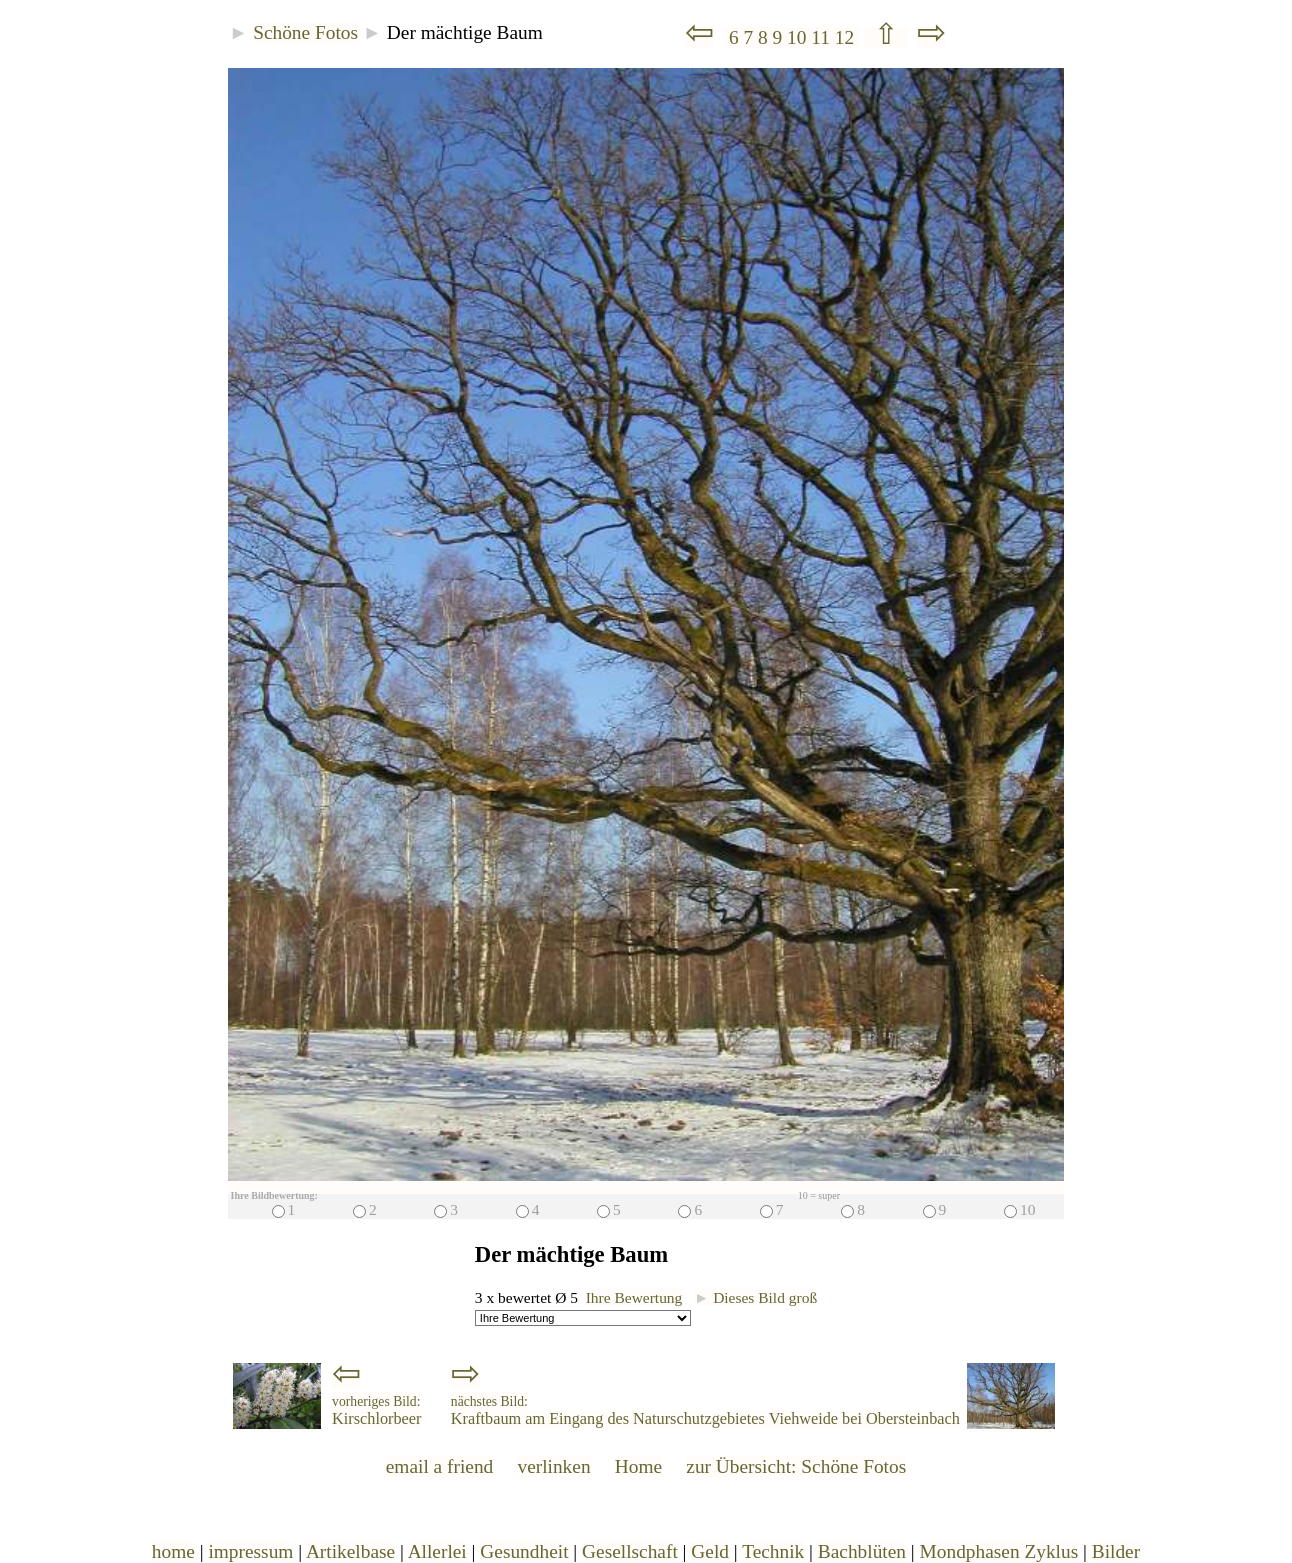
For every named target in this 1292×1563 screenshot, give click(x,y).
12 (847, 37)
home (173, 1551)
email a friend (440, 1466)
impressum (250, 1551)
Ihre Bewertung (634, 1297)
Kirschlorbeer (376, 1411)
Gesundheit (524, 1551)
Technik (773, 1551)
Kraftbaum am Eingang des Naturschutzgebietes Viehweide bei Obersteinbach (705, 1411)
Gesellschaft (630, 1551)
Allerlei (437, 1551)
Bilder (1116, 1551)
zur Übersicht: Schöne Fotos (796, 1466)
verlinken (553, 1466)
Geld (710, 1551)
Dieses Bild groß (755, 1297)
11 (822, 37)
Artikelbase (350, 1551)
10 (799, 37)
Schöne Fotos (305, 32)
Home (638, 1466)
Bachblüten (862, 1551)
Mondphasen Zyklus (999, 1551)
